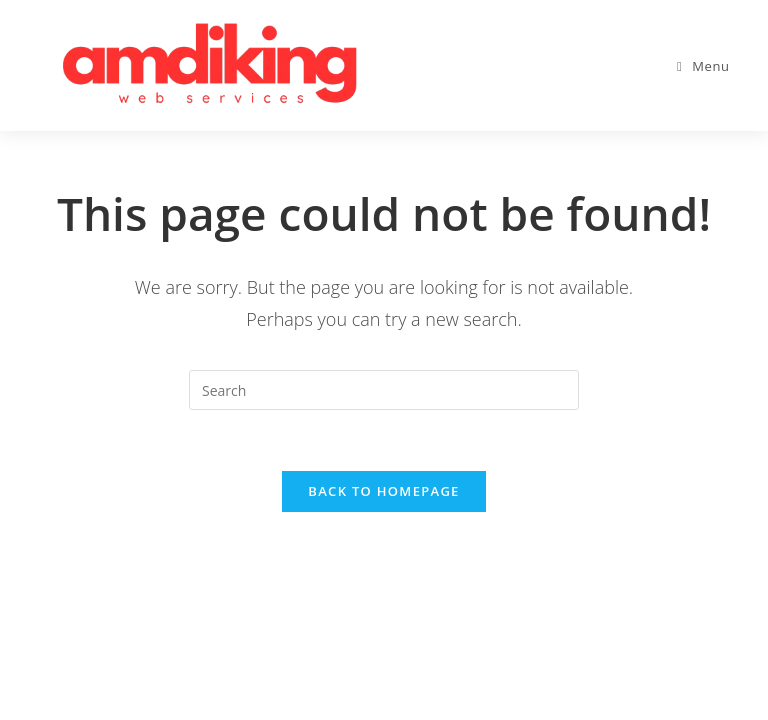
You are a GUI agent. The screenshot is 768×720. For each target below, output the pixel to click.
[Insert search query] (384, 390)
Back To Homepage (383, 491)
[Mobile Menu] (703, 66)
